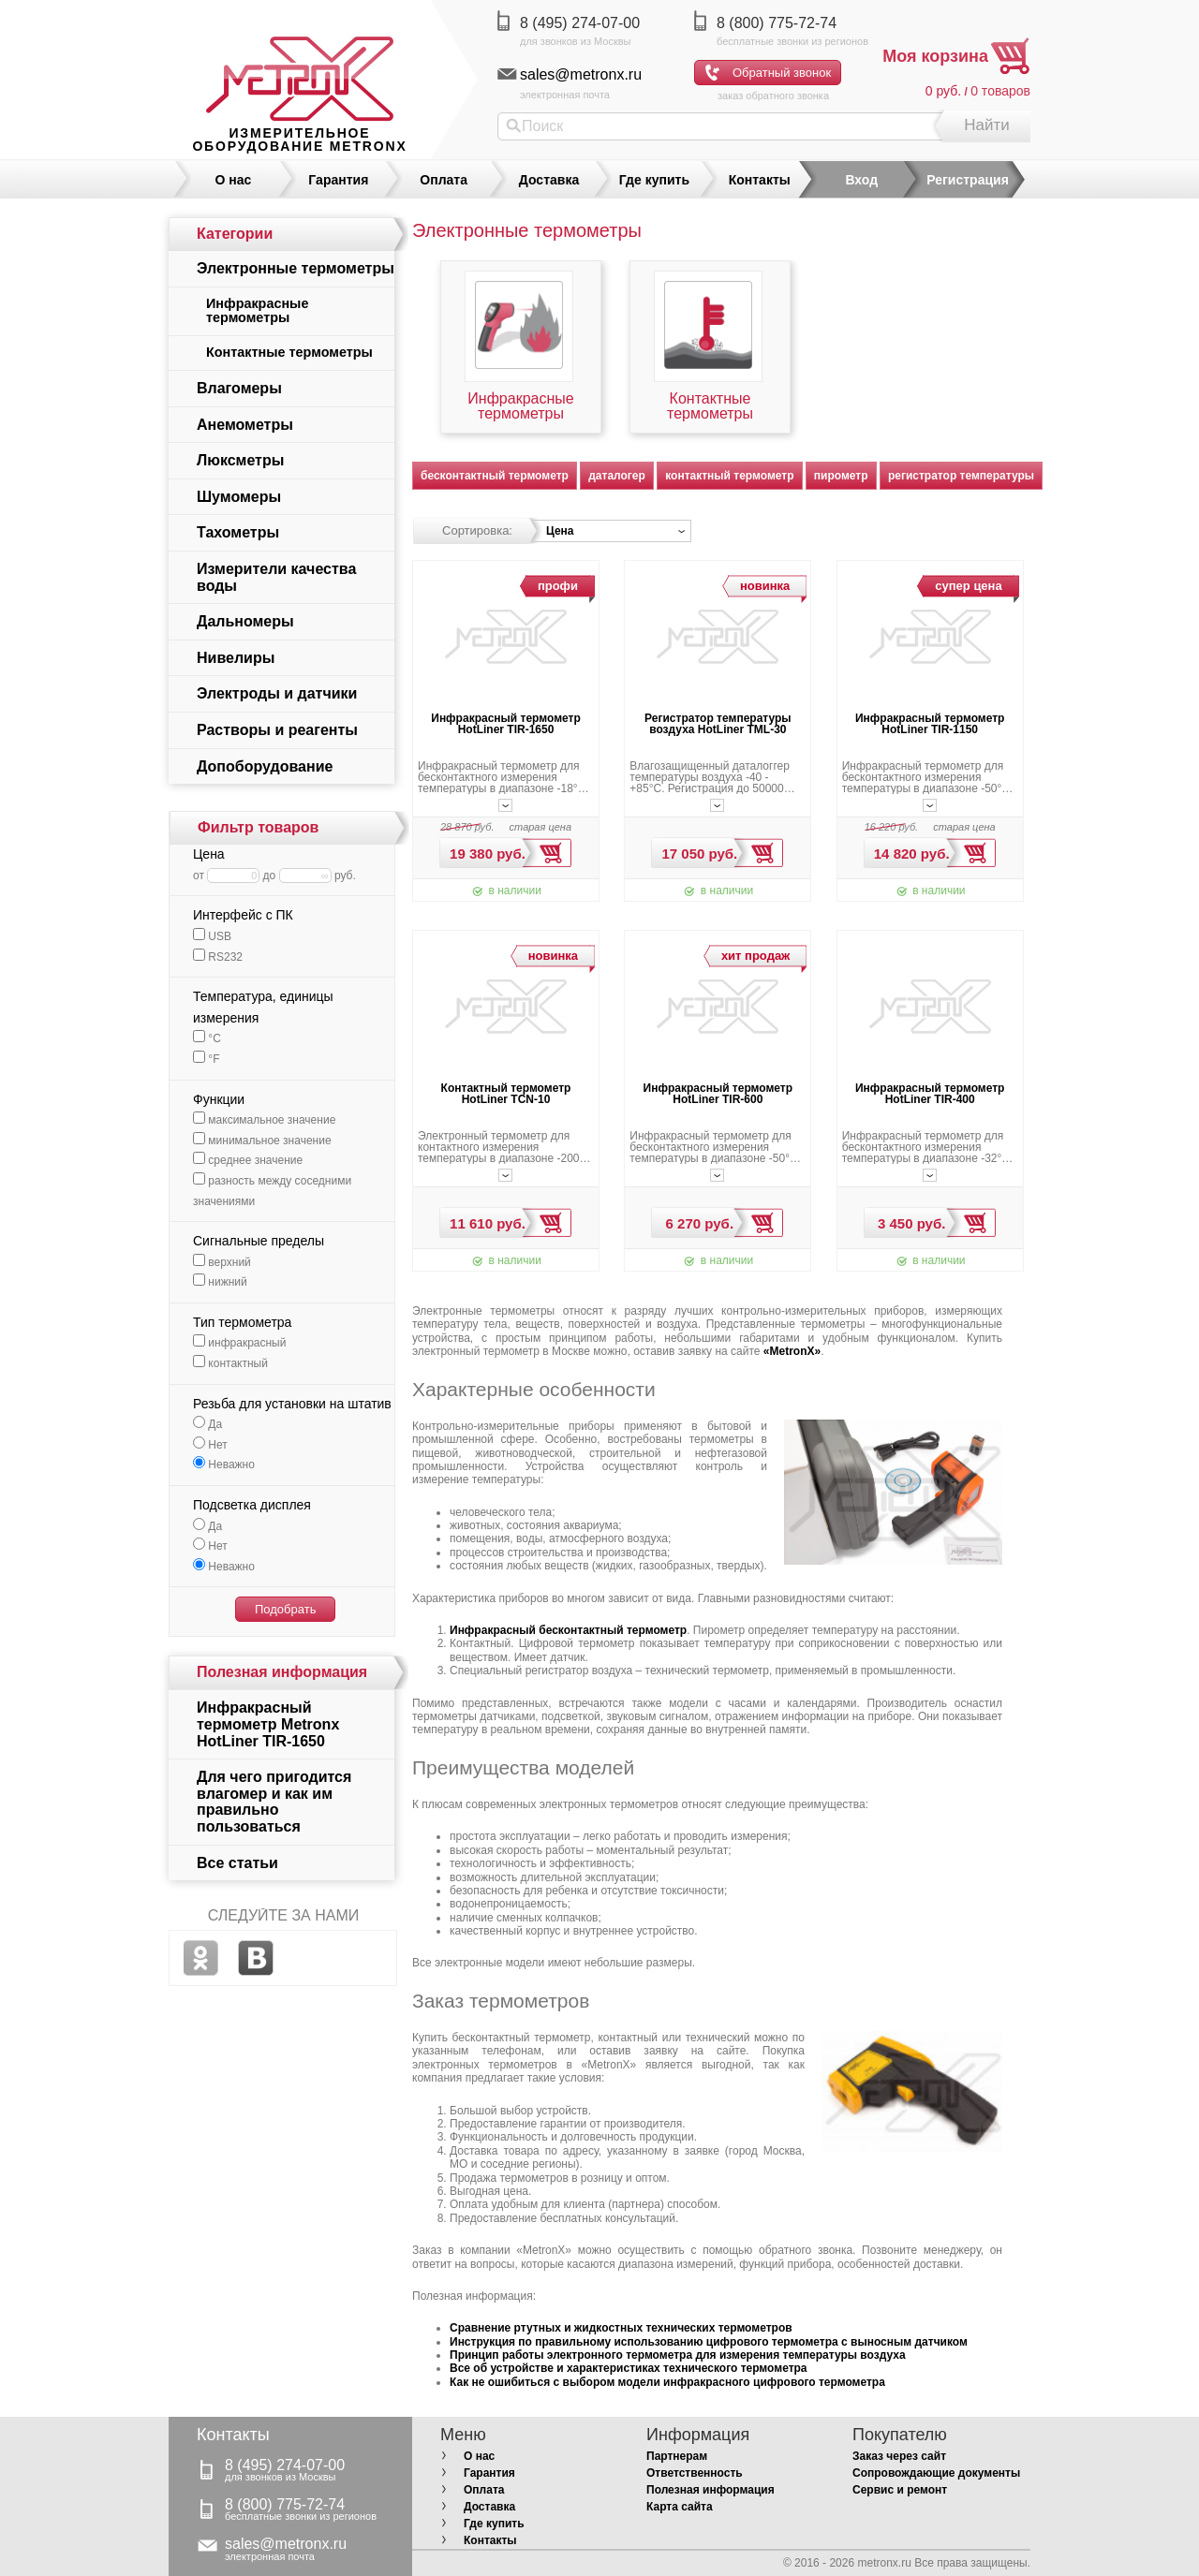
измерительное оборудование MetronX (299, 139)
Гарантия (338, 179)
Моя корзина (935, 56)
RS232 (218, 957)
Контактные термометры (710, 406)
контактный (230, 1363)
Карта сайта (679, 2506)
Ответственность (694, 2473)
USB (212, 936)
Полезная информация (710, 2489)
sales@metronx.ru (581, 74)
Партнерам (676, 2456)
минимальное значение (262, 1140)
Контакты (760, 179)
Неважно (224, 1464)
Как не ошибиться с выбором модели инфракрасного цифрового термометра (667, 2382)
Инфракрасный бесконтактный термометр (568, 1630)
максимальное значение (264, 1119)
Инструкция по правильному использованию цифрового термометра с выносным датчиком (709, 2341)
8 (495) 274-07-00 (580, 23)
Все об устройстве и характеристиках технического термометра (628, 2368)
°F (206, 1059)
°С (207, 1038)
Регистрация (967, 179)
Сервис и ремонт (899, 2489)
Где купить (654, 179)
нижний (220, 1281)
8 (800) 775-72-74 (776, 23)
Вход (861, 179)
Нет (210, 1444)
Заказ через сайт (899, 2456)
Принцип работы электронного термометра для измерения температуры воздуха (678, 2355)
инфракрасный (239, 1342)
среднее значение (248, 1160)
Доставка (549, 179)
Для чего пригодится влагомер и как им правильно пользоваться (274, 1801)
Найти (987, 125)
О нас (233, 179)
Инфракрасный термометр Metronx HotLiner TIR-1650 (268, 1724)
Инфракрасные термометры (520, 406)
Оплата (443, 179)
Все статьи (237, 1863)
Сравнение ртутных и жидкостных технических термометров (621, 2327)
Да (207, 1424)
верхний (222, 1262)
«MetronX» (792, 1351)
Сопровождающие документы (936, 2473)
